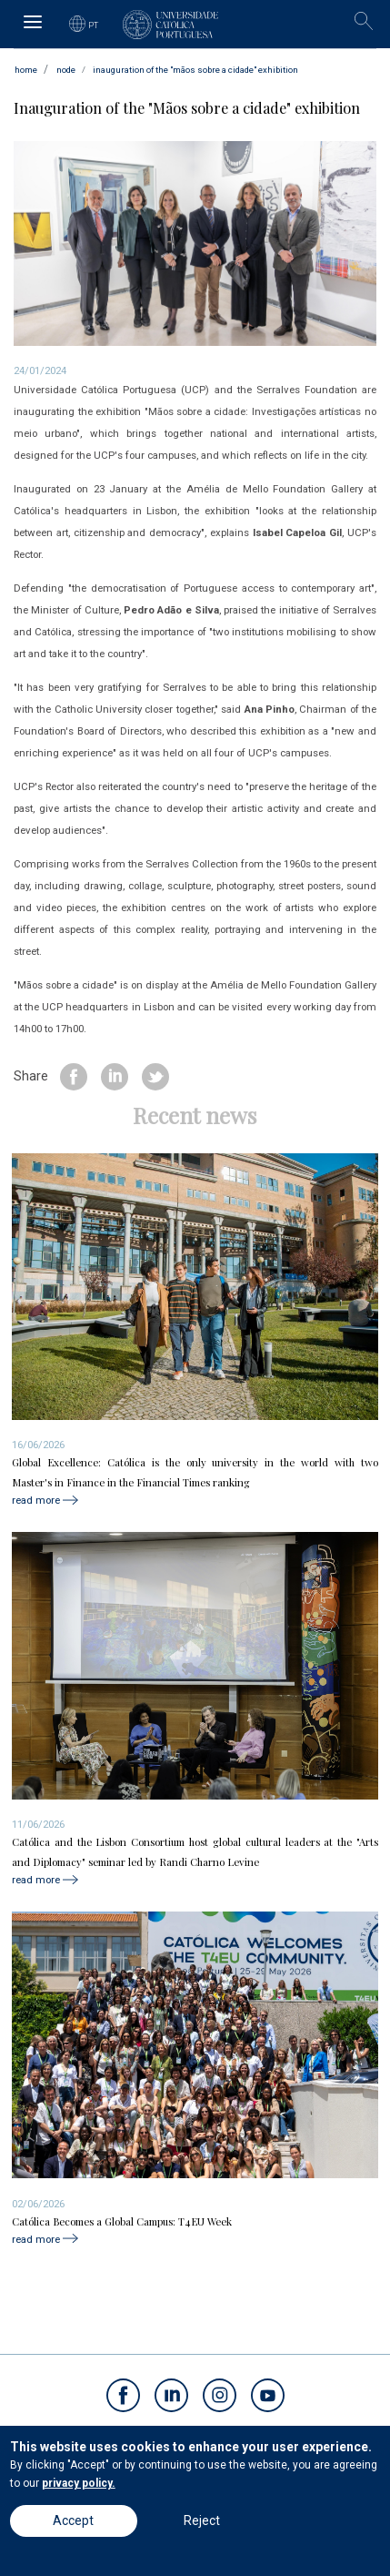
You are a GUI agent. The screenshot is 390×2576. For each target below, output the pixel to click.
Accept (73, 2520)
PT (93, 25)
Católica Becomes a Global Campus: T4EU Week (122, 2221)
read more (36, 1500)
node (65, 70)
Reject (202, 2520)
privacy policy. (78, 2483)
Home (26, 70)
